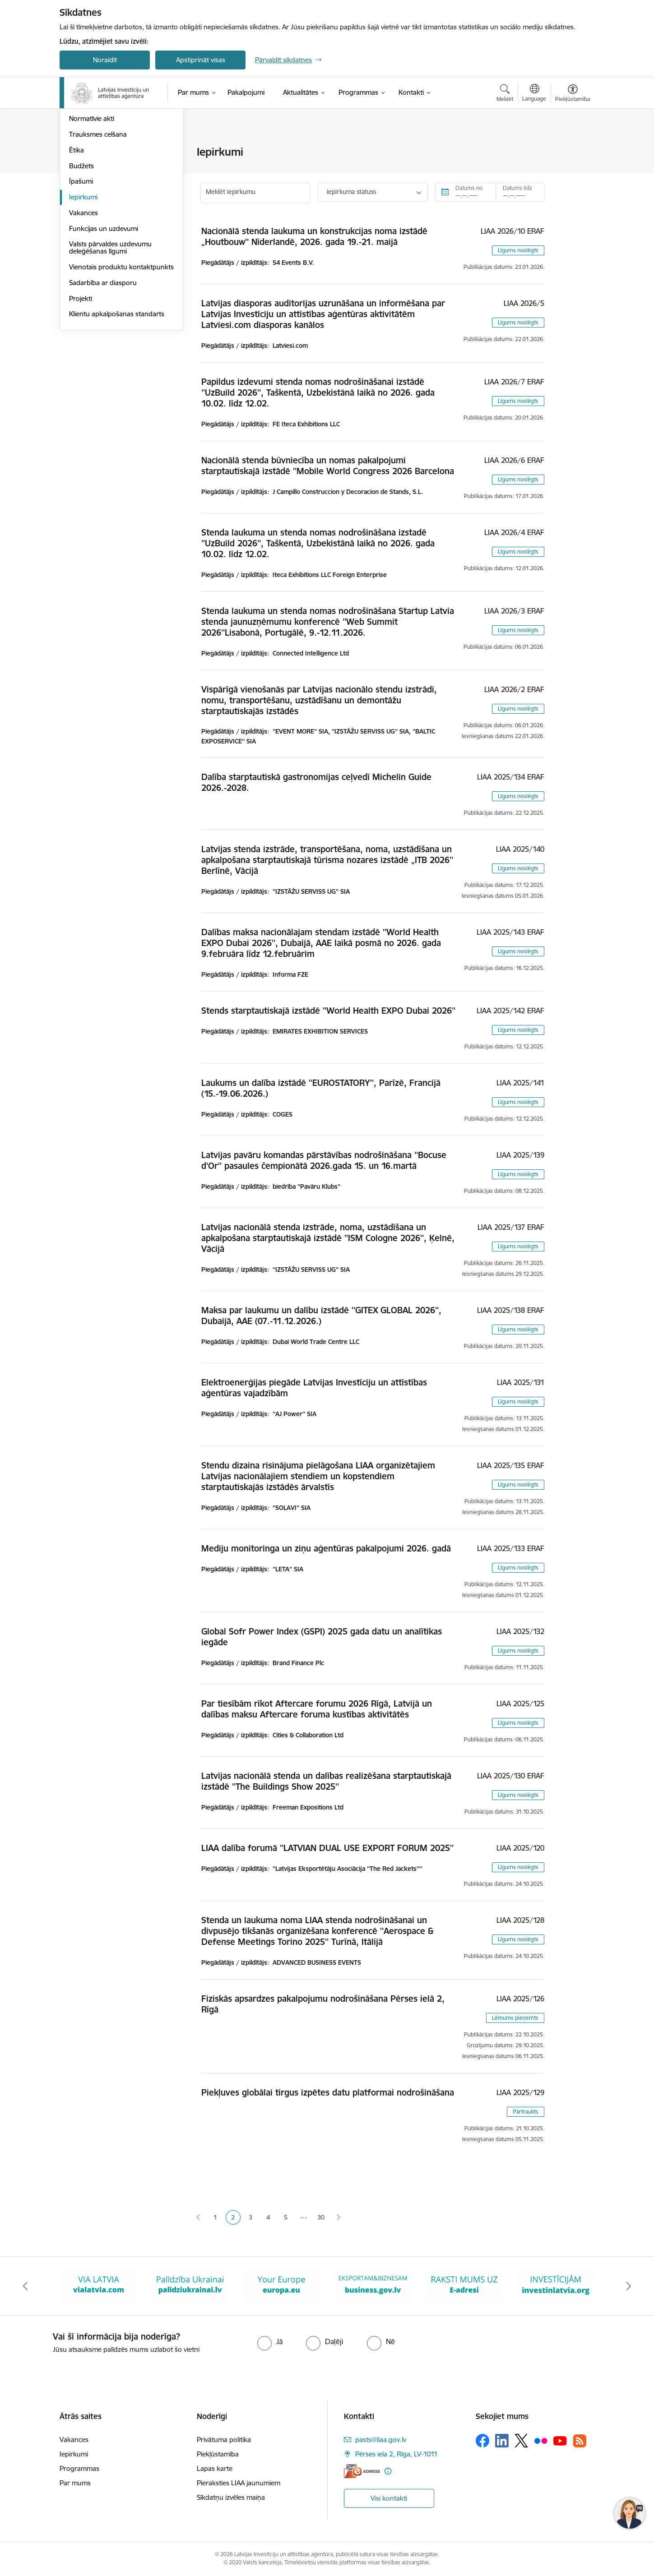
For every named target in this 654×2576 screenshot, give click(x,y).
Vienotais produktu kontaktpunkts (98, 367)
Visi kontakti (389, 2498)
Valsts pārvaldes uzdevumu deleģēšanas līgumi (110, 344)
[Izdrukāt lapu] (572, 148)
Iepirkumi (83, 293)
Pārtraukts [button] (525, 2111)
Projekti (80, 402)
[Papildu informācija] (388, 2471)
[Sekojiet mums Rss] (579, 2440)
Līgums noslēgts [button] (518, 250)
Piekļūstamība (218, 2454)
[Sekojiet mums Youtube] (560, 2440)
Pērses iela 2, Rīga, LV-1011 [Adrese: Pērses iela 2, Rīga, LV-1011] (396, 2454)
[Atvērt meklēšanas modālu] (505, 94)
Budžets (81, 262)
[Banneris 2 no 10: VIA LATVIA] (190, 2285)
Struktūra (83, 168)
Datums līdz (517, 188)
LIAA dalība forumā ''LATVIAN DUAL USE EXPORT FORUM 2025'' (327, 1847)
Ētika (76, 246)
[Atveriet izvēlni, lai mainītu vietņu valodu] (534, 93)
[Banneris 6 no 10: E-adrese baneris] (556, 2285)
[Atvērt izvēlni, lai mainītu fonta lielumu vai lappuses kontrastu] (572, 94)
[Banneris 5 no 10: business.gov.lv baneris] (464, 2285)
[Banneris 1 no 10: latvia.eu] (99, 2285)
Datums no (468, 188)
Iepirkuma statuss (351, 192)
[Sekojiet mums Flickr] (540, 2440)
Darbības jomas (92, 184)
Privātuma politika (224, 2439)
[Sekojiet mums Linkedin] (502, 2440)
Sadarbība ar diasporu (103, 386)
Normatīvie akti (91, 215)
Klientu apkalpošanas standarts (116, 417)
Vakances (83, 309)
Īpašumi (81, 277)
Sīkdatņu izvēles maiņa (231, 2497)
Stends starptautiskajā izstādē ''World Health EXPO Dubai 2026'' (328, 1010)
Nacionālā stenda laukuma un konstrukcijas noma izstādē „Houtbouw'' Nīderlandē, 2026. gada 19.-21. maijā (314, 236)
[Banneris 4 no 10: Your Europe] (373, 2285)
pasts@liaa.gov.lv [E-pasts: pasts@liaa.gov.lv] (380, 2439)
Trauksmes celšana (98, 230)
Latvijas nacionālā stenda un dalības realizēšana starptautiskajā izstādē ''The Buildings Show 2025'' (326, 1781)
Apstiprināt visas (200, 59)
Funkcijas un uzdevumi (103, 325)
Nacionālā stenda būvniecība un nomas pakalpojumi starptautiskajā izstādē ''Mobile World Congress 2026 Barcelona (327, 465)
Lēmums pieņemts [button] (515, 2017)
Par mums (75, 2483)
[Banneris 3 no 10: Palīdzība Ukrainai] (281, 2285)
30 (321, 2217)
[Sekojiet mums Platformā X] (521, 2440)
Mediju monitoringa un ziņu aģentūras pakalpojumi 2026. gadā (326, 1548)
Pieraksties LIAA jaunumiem (238, 2483)
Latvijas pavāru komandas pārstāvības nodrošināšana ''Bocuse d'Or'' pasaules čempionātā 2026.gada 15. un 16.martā (323, 1160)
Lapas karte (214, 2468)
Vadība (79, 152)
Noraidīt (105, 59)
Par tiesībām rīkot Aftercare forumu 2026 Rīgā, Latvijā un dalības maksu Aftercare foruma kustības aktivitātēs (316, 1709)
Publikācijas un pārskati (104, 199)
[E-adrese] (362, 2471)
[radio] (270, 2341)
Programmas (79, 2468)
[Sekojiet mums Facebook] (482, 2440)
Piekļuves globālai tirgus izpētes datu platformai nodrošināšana (327, 2092)
